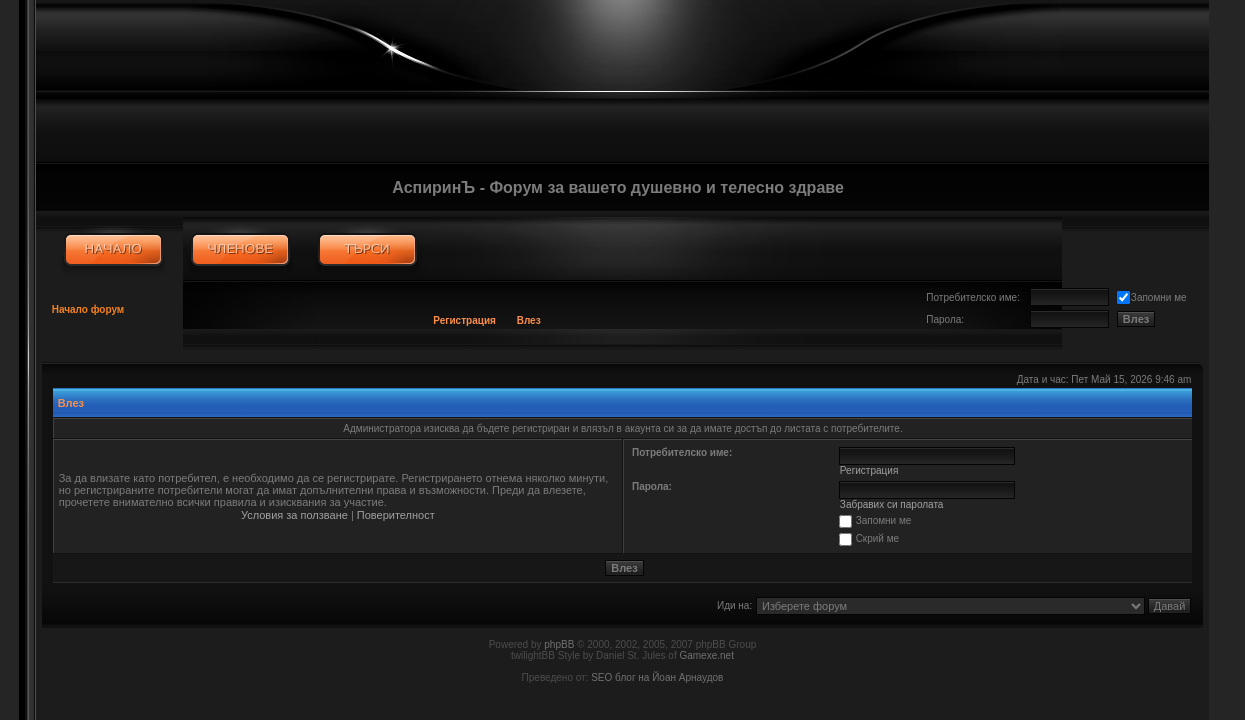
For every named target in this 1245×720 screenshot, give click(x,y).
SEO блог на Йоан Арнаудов (657, 677)
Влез (529, 320)
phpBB (559, 644)
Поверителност (396, 515)
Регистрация (464, 320)
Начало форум (88, 309)
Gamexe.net (706, 655)
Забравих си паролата (892, 504)
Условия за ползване (294, 515)
